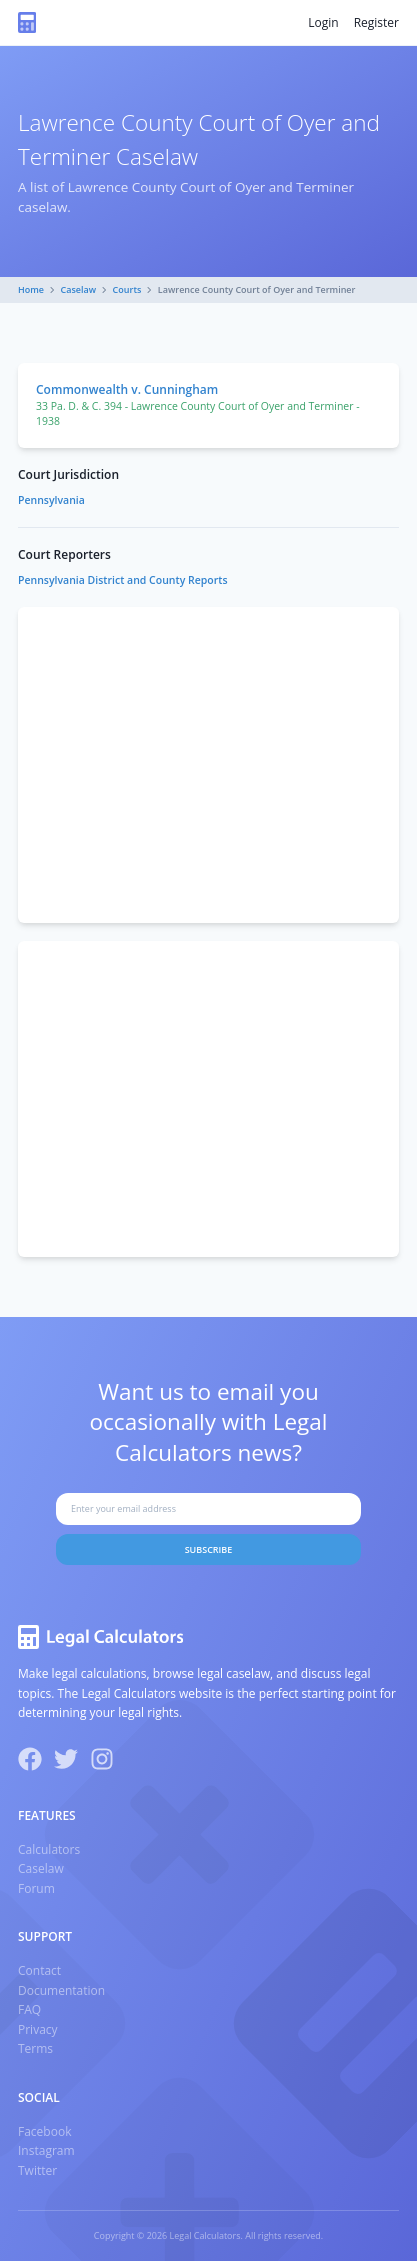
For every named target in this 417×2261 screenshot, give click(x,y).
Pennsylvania (51, 500)
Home (31, 289)
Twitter (37, 2170)
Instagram (46, 2150)
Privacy (38, 2029)
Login (323, 22)
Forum (36, 1888)
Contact (39, 1970)
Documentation (61, 1990)
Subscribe (209, 1549)
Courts (127, 289)
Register (376, 22)
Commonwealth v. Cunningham (127, 389)
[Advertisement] (208, 765)
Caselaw (79, 289)
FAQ (29, 2009)
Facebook (44, 2131)
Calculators (49, 1849)
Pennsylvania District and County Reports (123, 580)
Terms (35, 2048)
